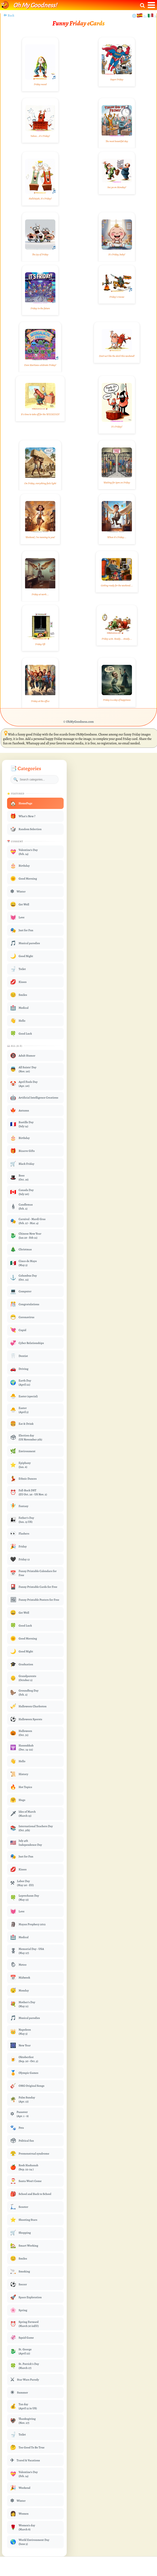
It (155, 16)
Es (145, 16)
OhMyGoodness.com (80, 722)
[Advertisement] (78, 2566)
